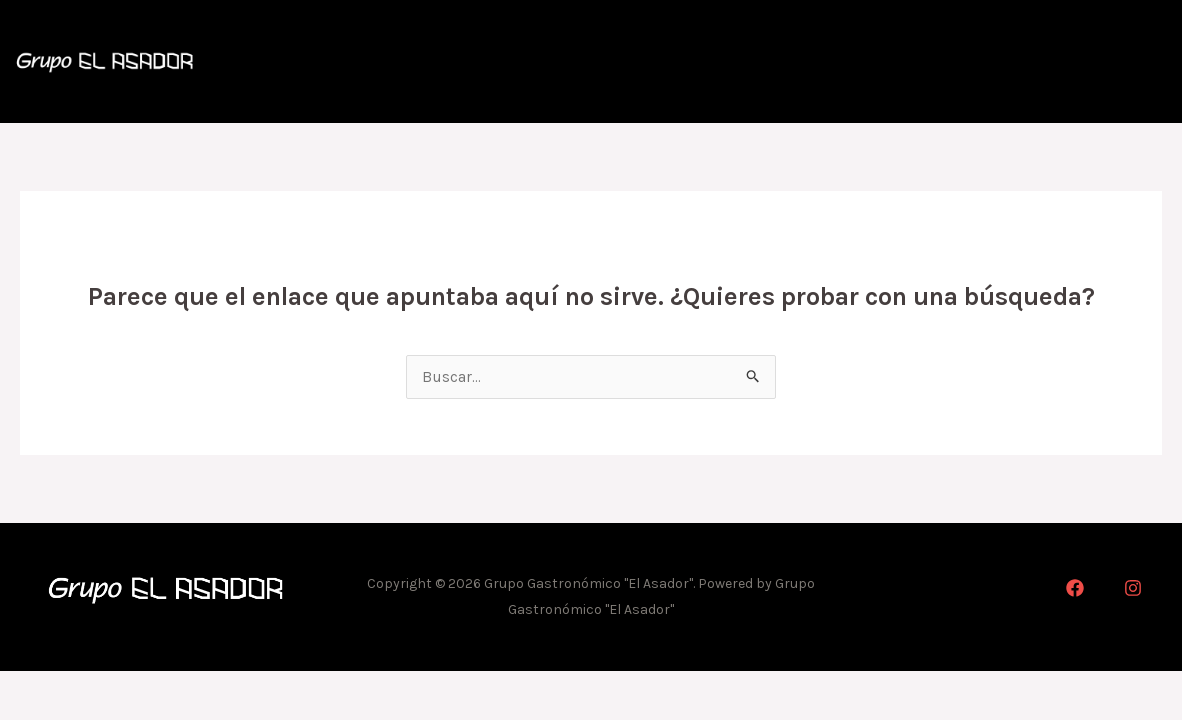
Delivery (1002, 62)
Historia (809, 62)
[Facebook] (1075, 593)
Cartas (905, 62)
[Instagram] (1133, 593)
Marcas (1104, 62)
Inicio (716, 62)
